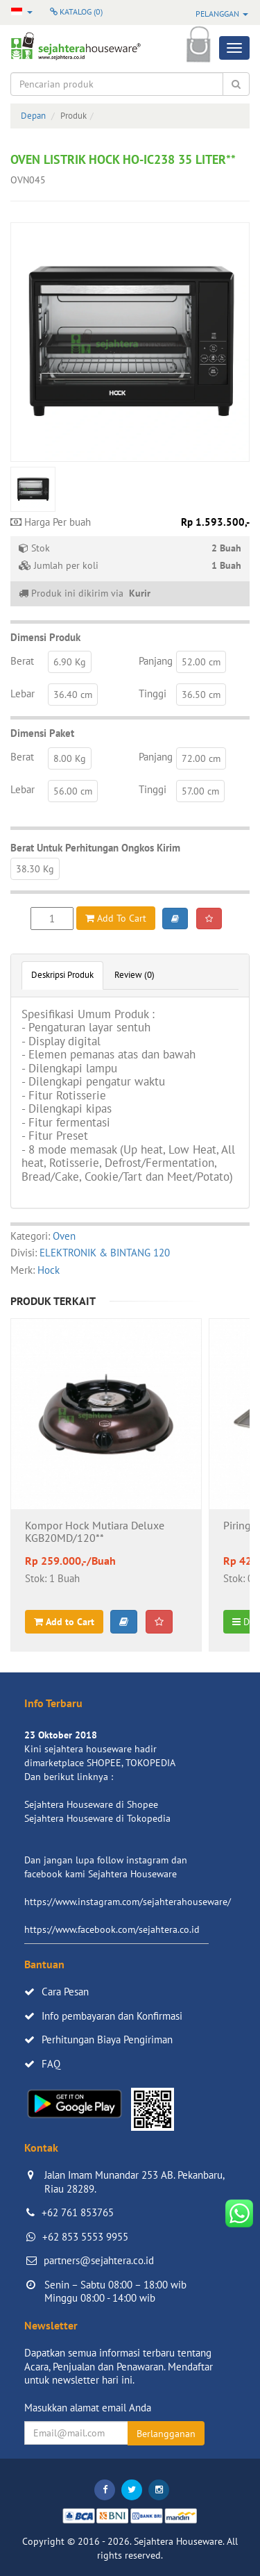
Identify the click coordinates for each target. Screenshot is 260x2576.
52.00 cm (201, 662)
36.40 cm (72, 694)
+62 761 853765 (78, 2212)
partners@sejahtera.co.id (99, 2260)
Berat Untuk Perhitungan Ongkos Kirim (95, 847)
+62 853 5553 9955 (85, 2236)
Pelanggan (222, 13)
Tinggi (152, 693)
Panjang (156, 660)
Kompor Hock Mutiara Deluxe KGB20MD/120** (94, 1532)
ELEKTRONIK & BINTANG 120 (105, 1252)
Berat (22, 660)
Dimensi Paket (42, 733)
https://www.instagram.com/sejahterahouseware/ (127, 1901)
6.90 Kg (69, 662)
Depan (33, 116)
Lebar (22, 693)
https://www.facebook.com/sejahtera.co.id (112, 1929)
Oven (64, 1236)
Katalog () (76, 11)
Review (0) (134, 975)
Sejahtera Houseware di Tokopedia (97, 1818)
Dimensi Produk (45, 637)
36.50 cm (201, 694)
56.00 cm (72, 791)
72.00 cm (201, 758)
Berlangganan (166, 2433)
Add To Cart (115, 918)
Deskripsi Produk (62, 975)
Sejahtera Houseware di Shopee (91, 1804)
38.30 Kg (35, 869)
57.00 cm (200, 791)
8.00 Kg (69, 758)
